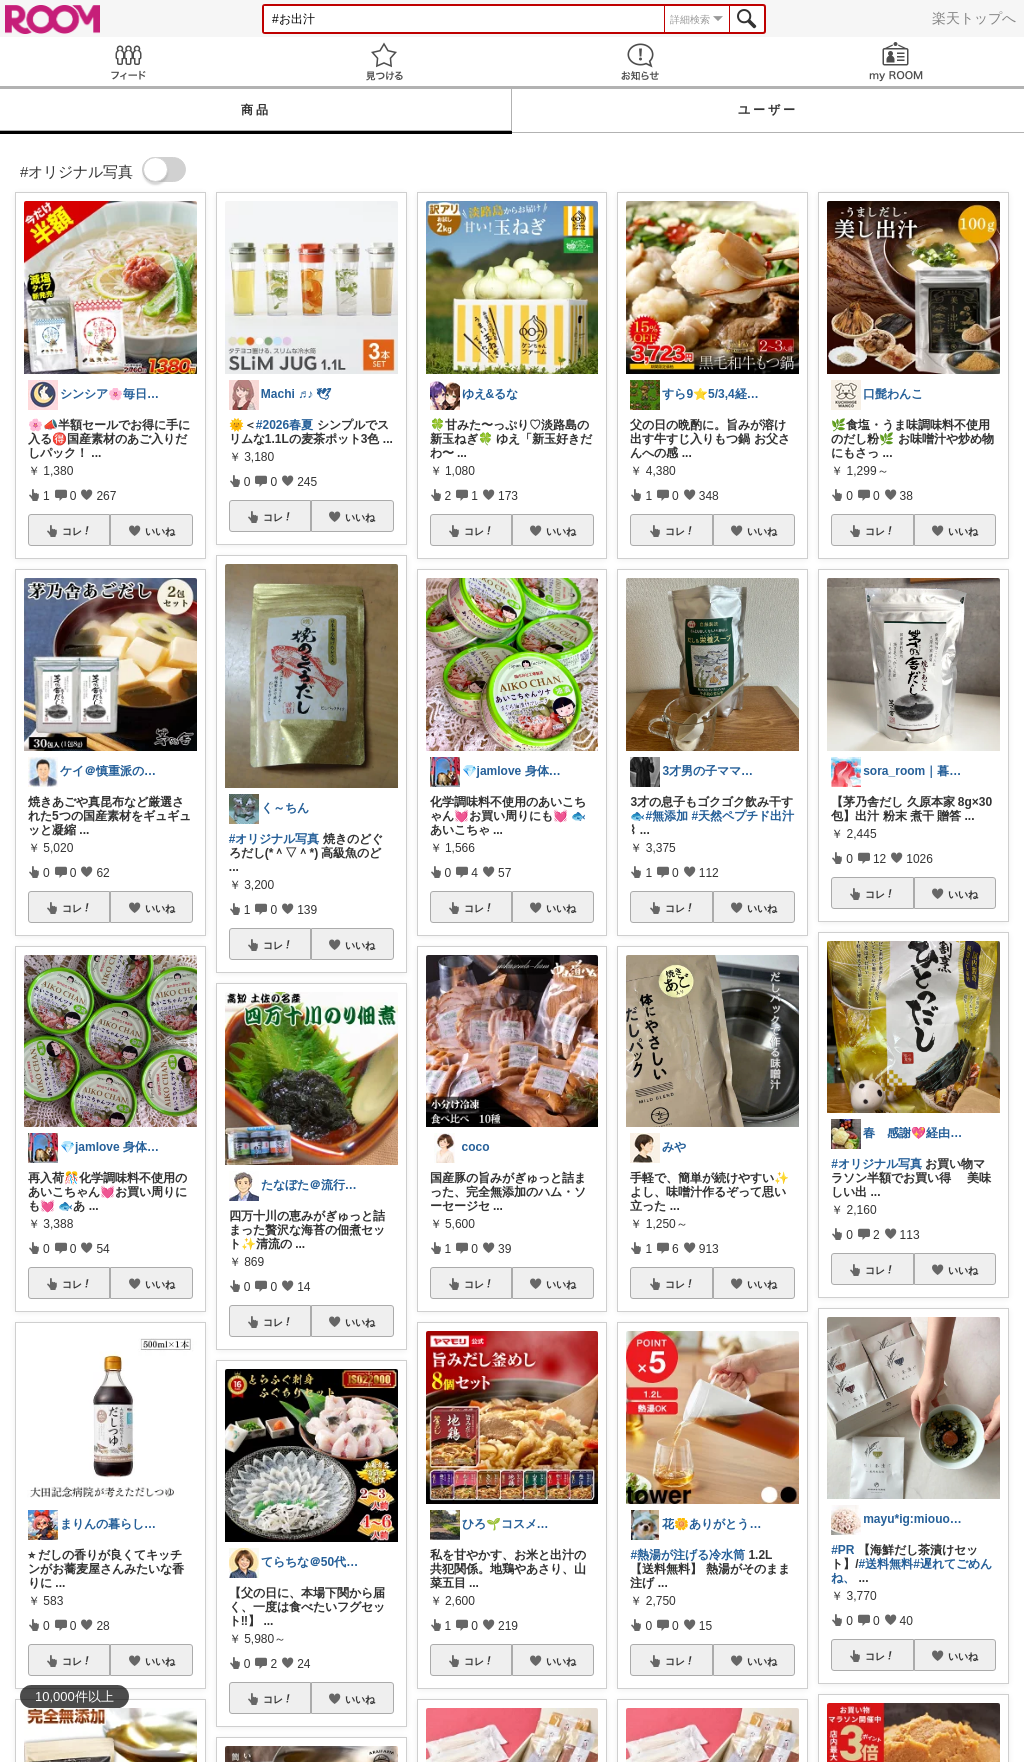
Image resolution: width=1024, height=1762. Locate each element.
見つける (384, 61)
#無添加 (666, 816)
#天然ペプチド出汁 (742, 816)
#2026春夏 (284, 425)
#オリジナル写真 (274, 839)
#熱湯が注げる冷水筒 (687, 1555)
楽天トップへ (974, 18)
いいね (160, 531)
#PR (842, 1550)
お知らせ (640, 61)
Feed (128, 61)
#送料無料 (886, 1564)
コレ (77, 531)
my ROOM (896, 61)
